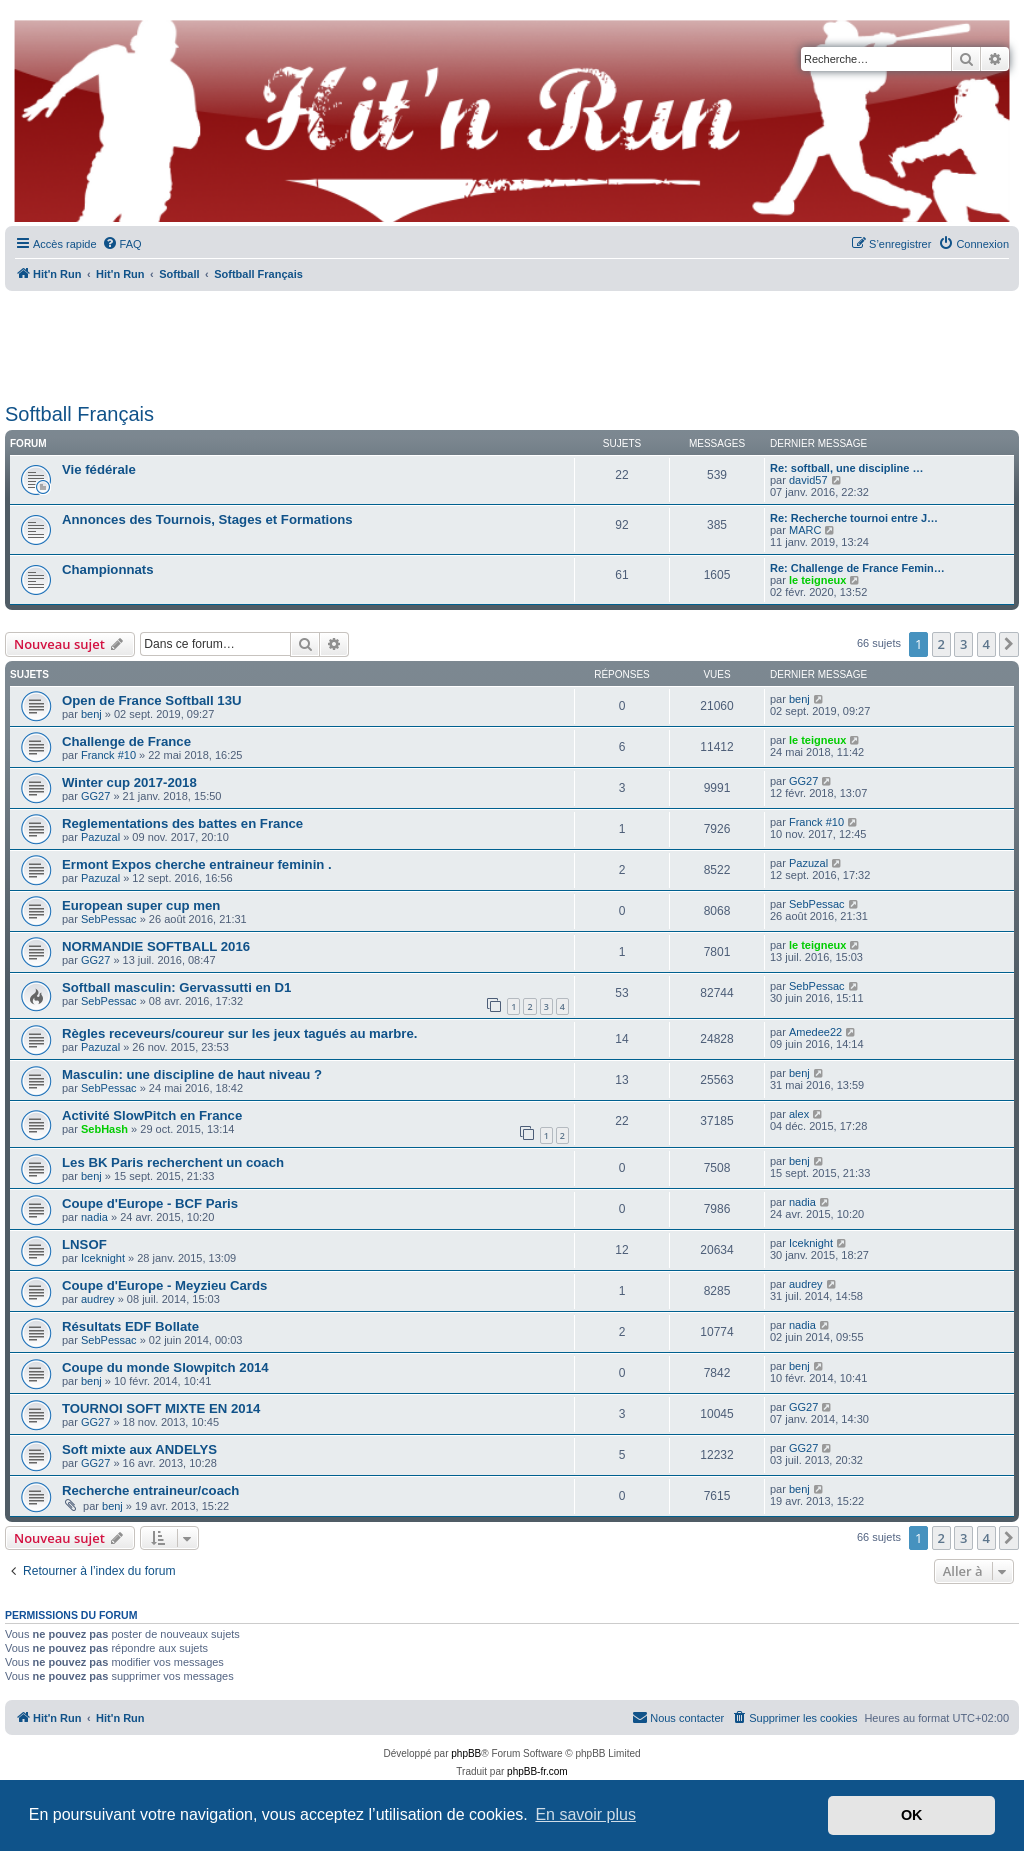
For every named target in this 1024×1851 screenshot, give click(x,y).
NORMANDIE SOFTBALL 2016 (156, 946)
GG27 (95, 796)
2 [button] (941, 644)
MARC (805, 530)
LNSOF (84, 1244)
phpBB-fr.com (537, 1771)
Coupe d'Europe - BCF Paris (150, 1203)
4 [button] (986, 644)
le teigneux (817, 580)
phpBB (466, 1753)
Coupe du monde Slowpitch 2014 (165, 1367)
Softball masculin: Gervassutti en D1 (176, 987)
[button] (1009, 644)
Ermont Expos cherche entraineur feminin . (197, 864)
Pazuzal (100, 837)
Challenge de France (126, 741)
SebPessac (109, 919)
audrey (98, 1299)
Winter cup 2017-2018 (129, 782)
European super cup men (141, 905)
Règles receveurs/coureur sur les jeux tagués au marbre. (240, 1033)
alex (799, 1114)
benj (91, 714)
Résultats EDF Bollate (130, 1326)
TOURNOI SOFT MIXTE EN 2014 (161, 1408)
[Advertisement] (512, 340)
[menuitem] (122, 244)
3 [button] (963, 644)
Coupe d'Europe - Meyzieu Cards (164, 1285)
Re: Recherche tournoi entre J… (854, 518)
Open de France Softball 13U (152, 700)
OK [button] (912, 1815)
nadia (94, 1217)
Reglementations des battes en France (182, 823)
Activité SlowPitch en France (152, 1115)
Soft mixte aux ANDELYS (139, 1449)
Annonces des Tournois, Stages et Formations (207, 519)
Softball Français (79, 414)
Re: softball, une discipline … (846, 468)
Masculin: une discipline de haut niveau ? (192, 1074)
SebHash (104, 1129)
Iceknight (103, 1258)
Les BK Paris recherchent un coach (173, 1162)
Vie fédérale (99, 469)
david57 (808, 480)
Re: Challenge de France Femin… (857, 568)
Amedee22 (815, 1032)
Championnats (108, 569)
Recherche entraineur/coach (150, 1490)
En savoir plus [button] (585, 1814)
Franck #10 (108, 755)
